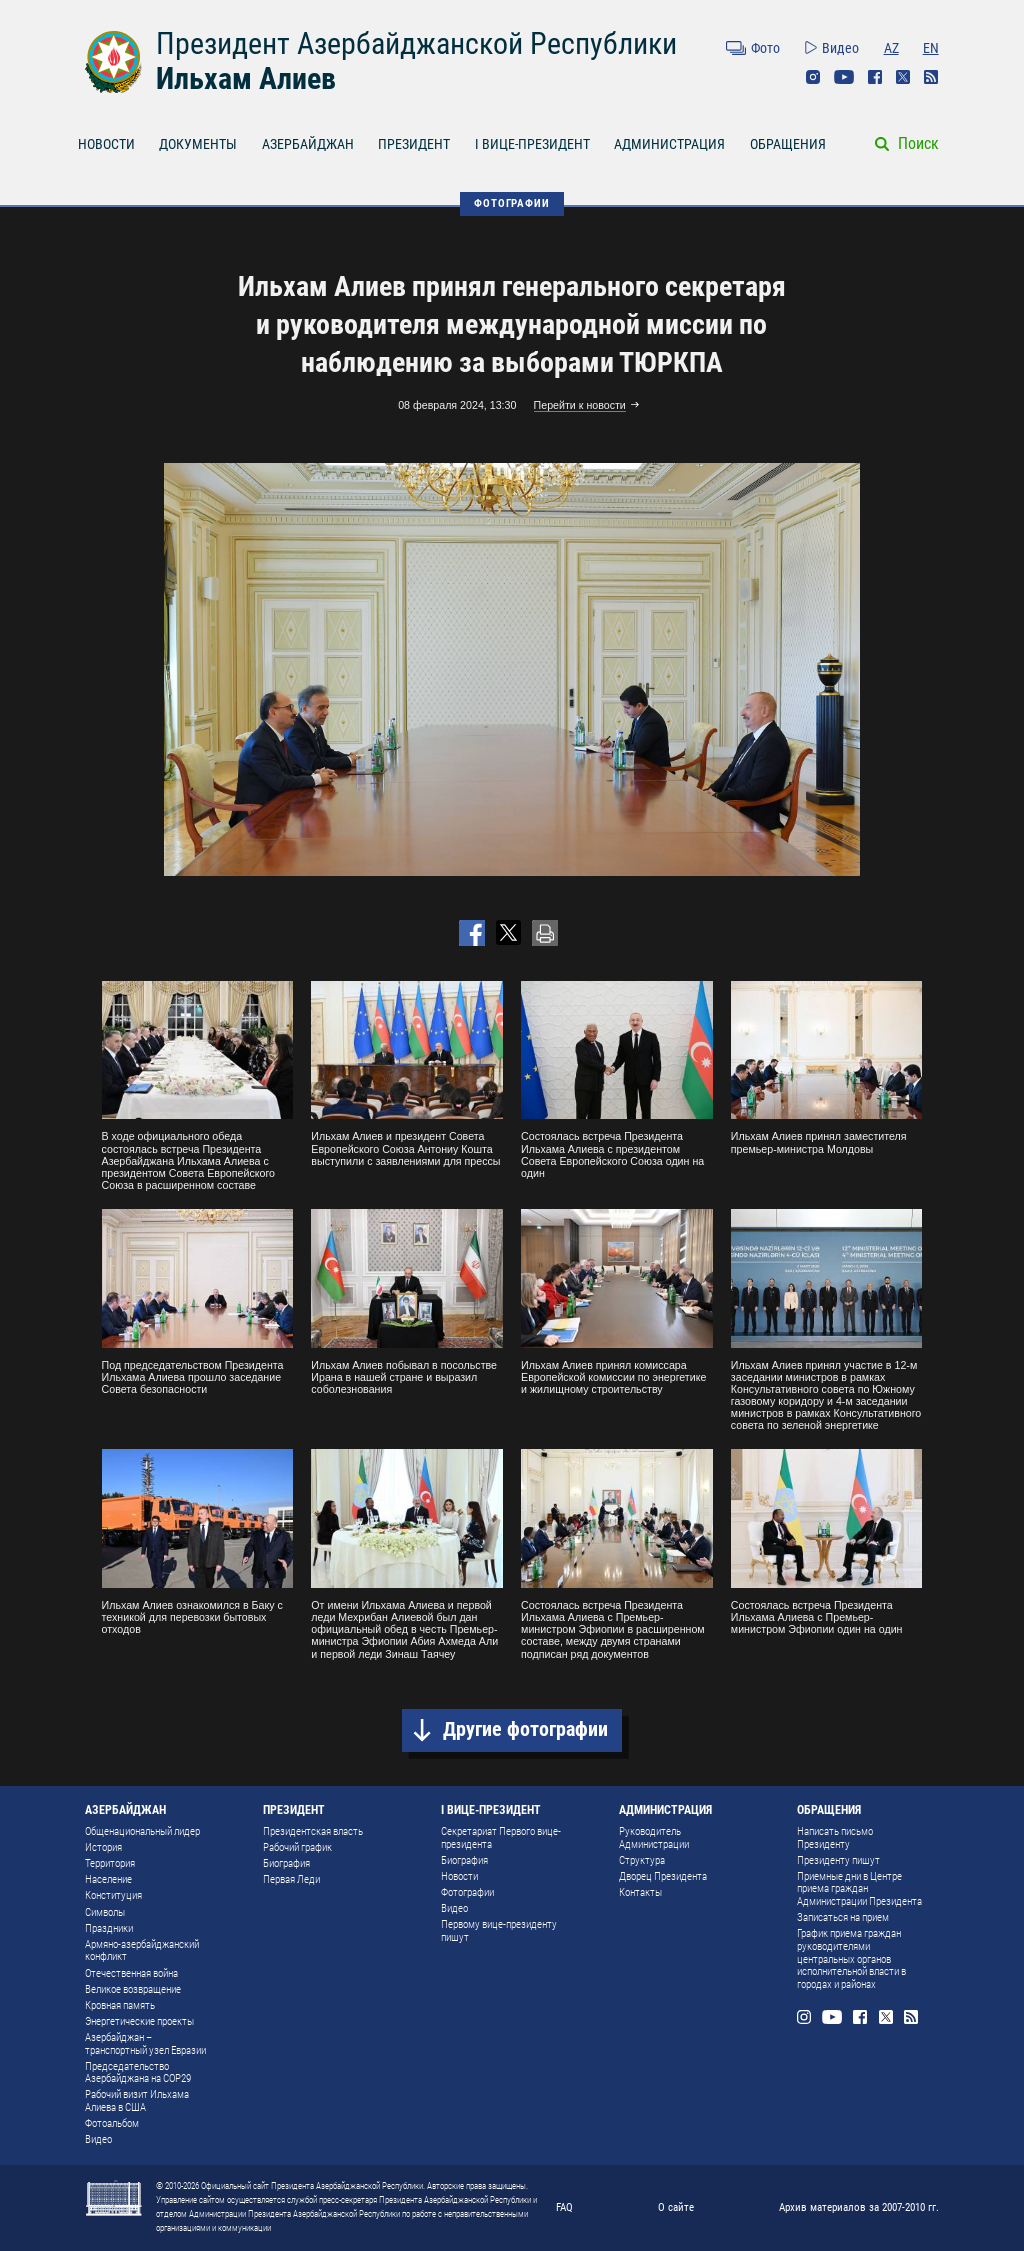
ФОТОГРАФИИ (511, 203)
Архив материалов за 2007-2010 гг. (859, 2207)
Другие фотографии (525, 1729)
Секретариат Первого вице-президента (501, 1838)
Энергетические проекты (139, 2021)
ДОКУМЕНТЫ (198, 144)
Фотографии (467, 1892)
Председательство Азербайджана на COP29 (138, 2073)
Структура (642, 1860)
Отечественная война (131, 1973)
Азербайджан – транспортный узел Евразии (145, 2044)
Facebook (875, 77)
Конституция (113, 1895)
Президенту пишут (838, 1860)
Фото (765, 48)
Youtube (844, 77)
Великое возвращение (133, 1989)
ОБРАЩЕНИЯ (788, 144)
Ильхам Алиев (246, 78)
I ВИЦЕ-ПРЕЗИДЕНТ (532, 144)
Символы (105, 1912)
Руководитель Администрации (654, 1838)
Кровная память (120, 2005)
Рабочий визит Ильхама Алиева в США (137, 2101)
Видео (840, 48)
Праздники (109, 1928)
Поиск (918, 143)
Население (108, 1879)
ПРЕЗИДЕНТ (414, 144)
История (103, 1847)
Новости (459, 1876)
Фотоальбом (112, 2123)
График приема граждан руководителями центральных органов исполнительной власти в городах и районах (851, 1959)
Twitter (903, 77)
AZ (891, 48)
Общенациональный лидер (142, 1831)
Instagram (813, 77)
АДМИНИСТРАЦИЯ (669, 144)
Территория (110, 1863)
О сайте (676, 2207)
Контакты (640, 1892)
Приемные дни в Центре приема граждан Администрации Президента (859, 1889)
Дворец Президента (663, 1876)
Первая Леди (291, 1879)
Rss (931, 77)
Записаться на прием (843, 1917)
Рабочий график (297, 1847)
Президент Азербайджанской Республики (416, 43)
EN (931, 48)
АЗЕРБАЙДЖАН (308, 144)
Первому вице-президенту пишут (499, 1931)
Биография (286, 1863)
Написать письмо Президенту (835, 1838)
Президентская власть (313, 1831)
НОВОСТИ (106, 144)
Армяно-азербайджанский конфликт (142, 1951)
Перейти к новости (580, 405)
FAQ (564, 2207)
